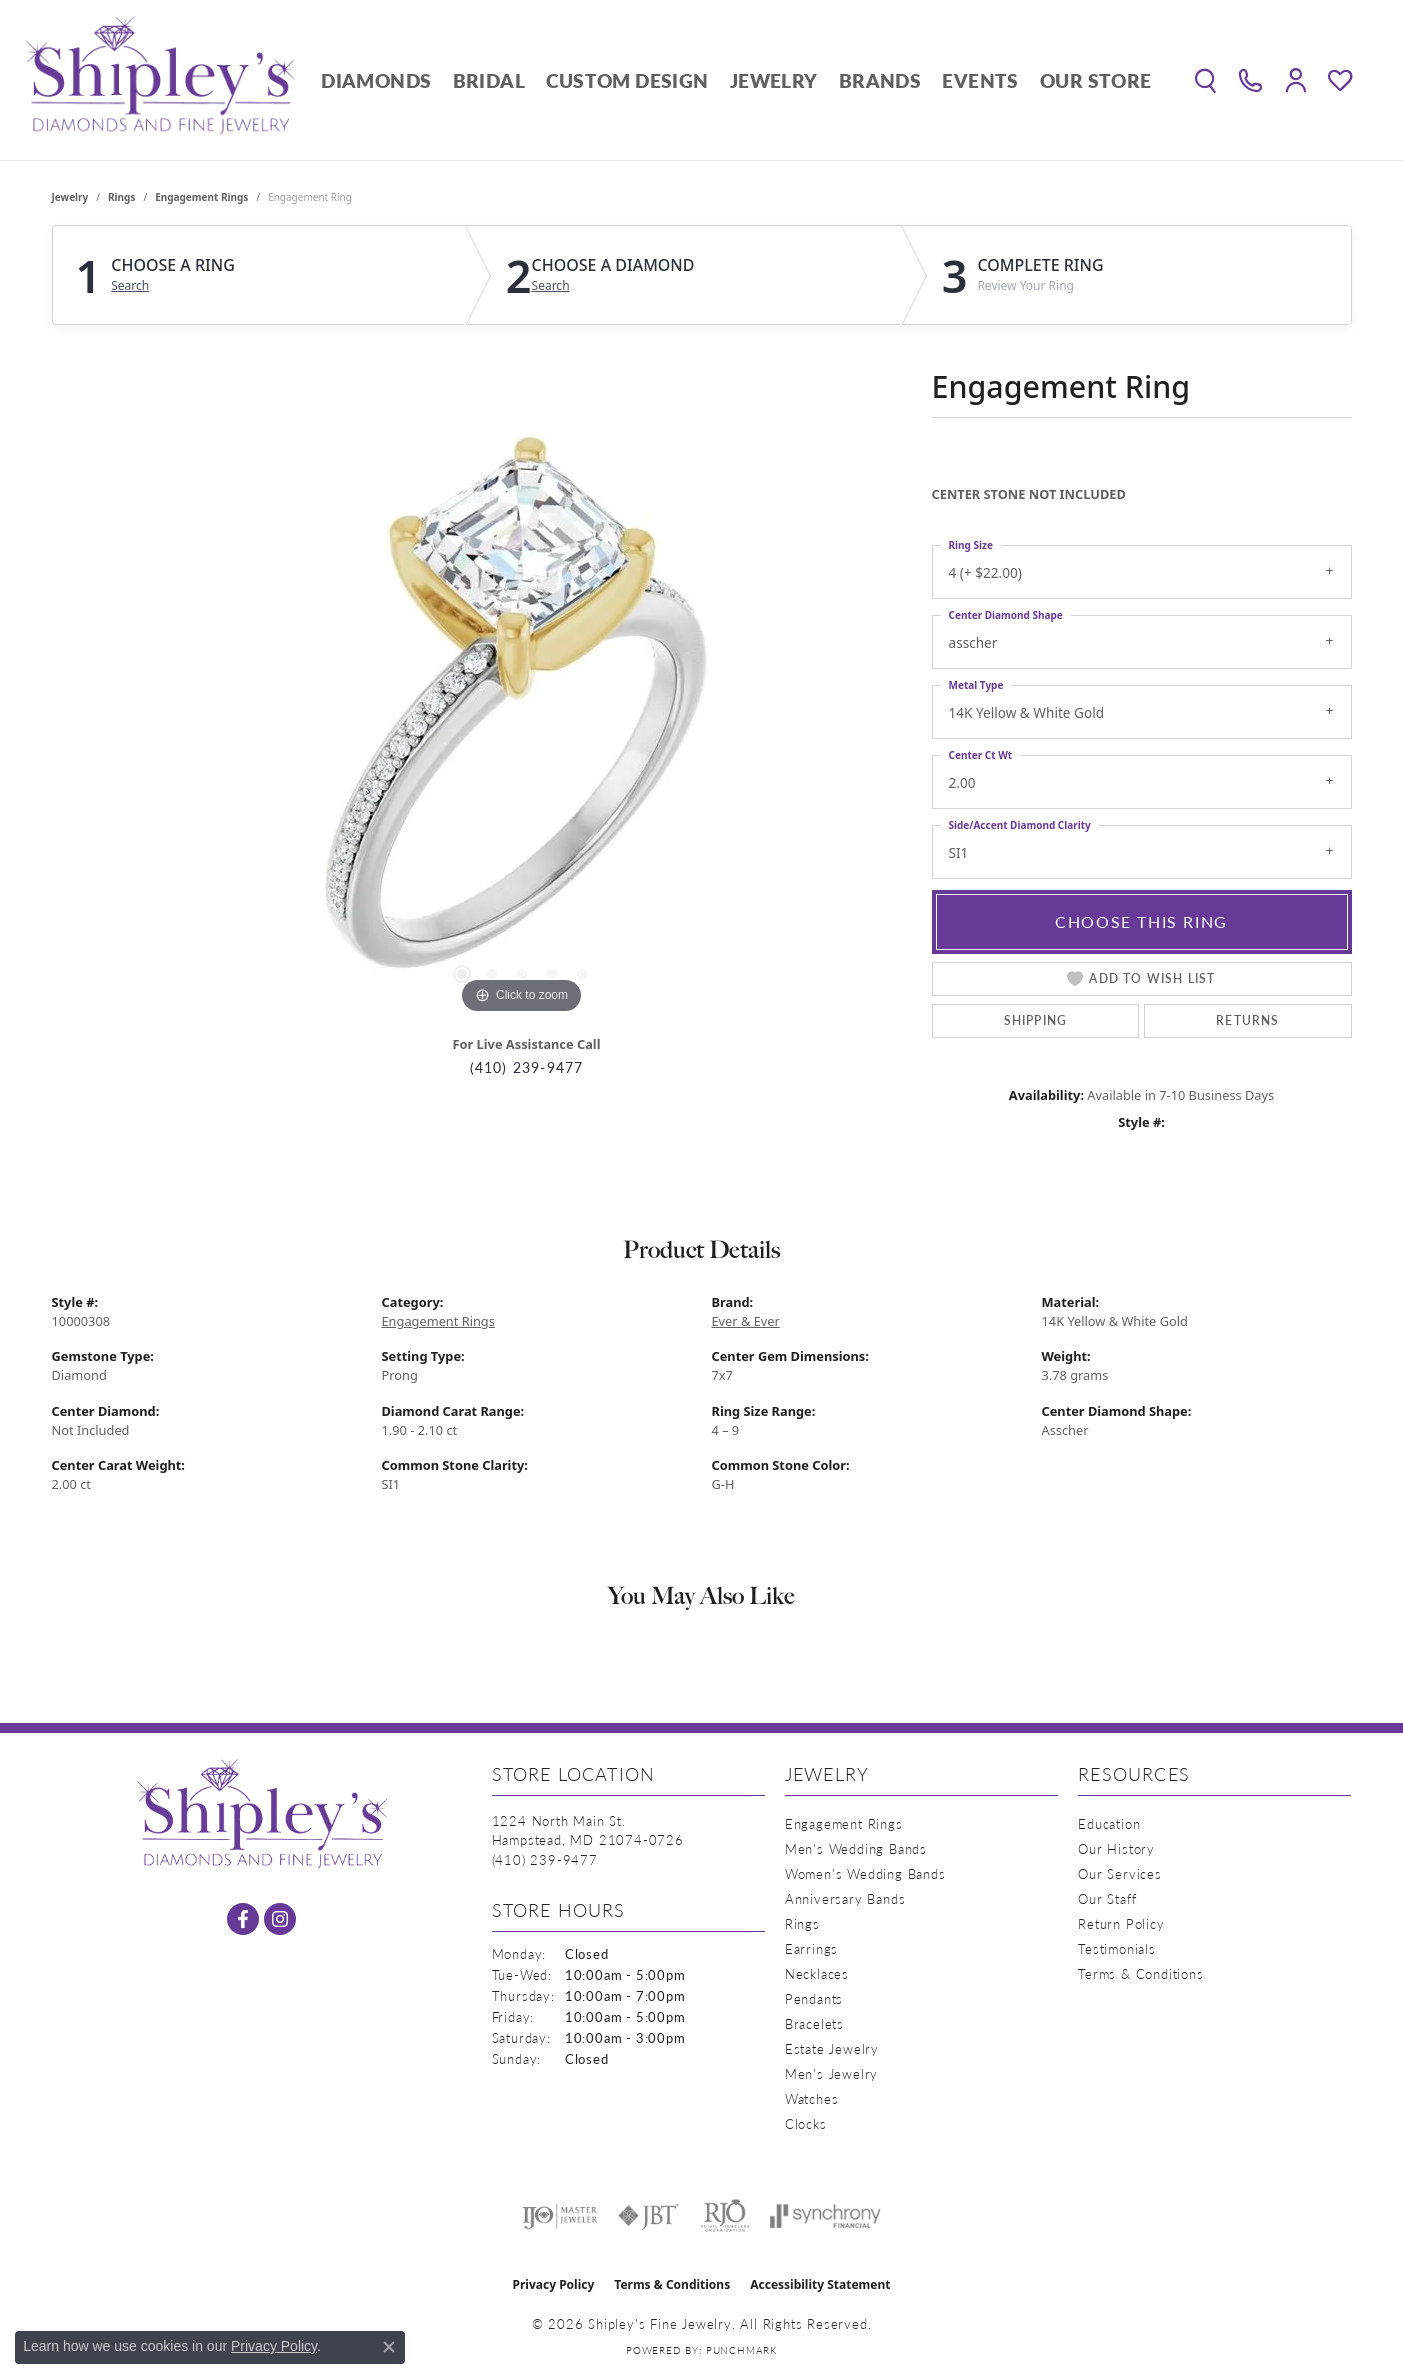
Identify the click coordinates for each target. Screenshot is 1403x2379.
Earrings (811, 1948)
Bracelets (814, 2023)
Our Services (1120, 1873)
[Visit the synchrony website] (825, 2216)
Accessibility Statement (820, 2284)
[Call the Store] (545, 1859)
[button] (1205, 80)
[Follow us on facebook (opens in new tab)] (243, 1919)
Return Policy (1121, 1923)
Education (1109, 1823)
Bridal (489, 80)
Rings (121, 197)
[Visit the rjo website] (725, 2216)
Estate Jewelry (832, 2048)
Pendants (814, 1998)
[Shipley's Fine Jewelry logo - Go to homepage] (160, 80)
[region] (522, 719)
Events (980, 80)
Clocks (806, 2123)
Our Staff (1107, 1898)
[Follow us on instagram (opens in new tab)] (280, 1919)
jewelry (70, 197)
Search (130, 286)
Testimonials (1117, 1948)
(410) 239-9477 (527, 1067)
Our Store (1096, 80)
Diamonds (376, 80)
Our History (1116, 1848)
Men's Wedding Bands (856, 1848)
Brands (880, 80)
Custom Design (627, 80)
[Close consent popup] (389, 2347)
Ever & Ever (746, 1321)
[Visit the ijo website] (559, 2216)
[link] (1250, 80)
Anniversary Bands (845, 1898)
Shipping (1036, 1020)
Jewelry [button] (774, 80)
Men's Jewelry (831, 2073)
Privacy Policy (554, 2284)
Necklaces (817, 1973)
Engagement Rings (201, 197)
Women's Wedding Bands (865, 1873)
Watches (812, 2098)
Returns (1247, 1020)
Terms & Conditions (1140, 1973)
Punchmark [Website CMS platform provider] (741, 2350)
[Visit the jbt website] (649, 2216)
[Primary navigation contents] (736, 80)
